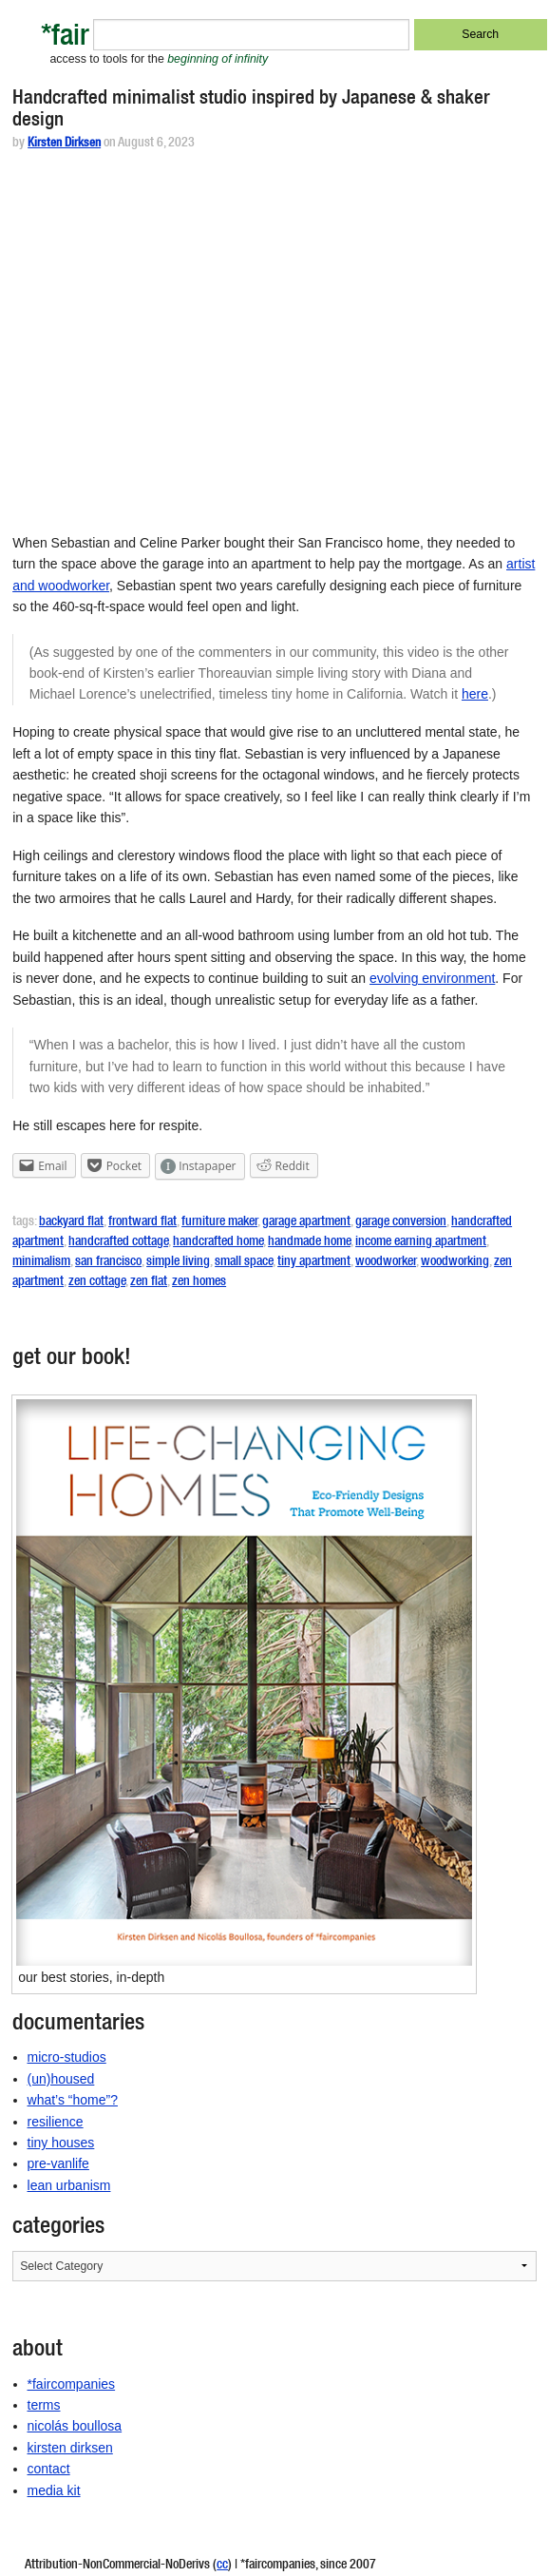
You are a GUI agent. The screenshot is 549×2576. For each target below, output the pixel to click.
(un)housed (61, 2078)
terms (44, 2405)
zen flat (148, 1282)
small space (244, 1262)
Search (480, 34)
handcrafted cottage (118, 1242)
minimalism (41, 1262)
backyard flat (71, 1222)
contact (49, 2468)
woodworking (455, 1262)
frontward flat (142, 1222)
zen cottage (96, 1282)
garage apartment (306, 1222)
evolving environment (432, 978)
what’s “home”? (73, 2099)
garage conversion (400, 1222)
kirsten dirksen (70, 2447)
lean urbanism (69, 2185)
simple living (178, 1262)
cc (222, 2565)
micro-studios (67, 2057)
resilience (56, 2121)
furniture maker (219, 1222)
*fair (65, 38)
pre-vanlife (58, 2163)
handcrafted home (218, 1242)
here (475, 694)
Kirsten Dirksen (64, 144)
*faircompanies (72, 2384)
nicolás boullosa (75, 2425)
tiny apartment (313, 1262)
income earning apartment (420, 1242)
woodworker (385, 1262)
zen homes (199, 1282)
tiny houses (61, 2142)
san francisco (108, 1262)
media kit (54, 2490)
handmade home (309, 1242)
